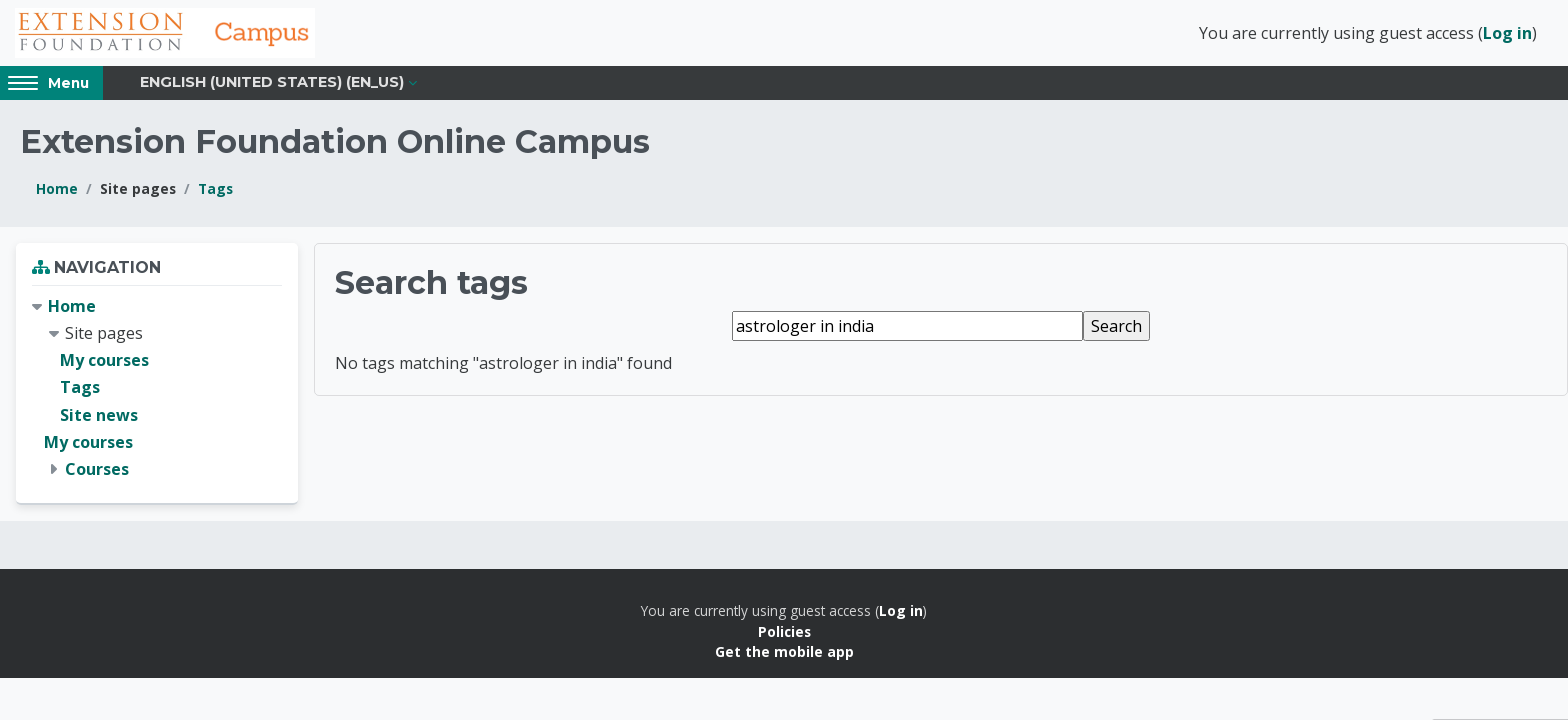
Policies (784, 631)
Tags (215, 188)
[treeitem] (157, 388)
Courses (97, 469)
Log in (1507, 33)
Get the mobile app (784, 651)
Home (57, 188)
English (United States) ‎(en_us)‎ (272, 82)
